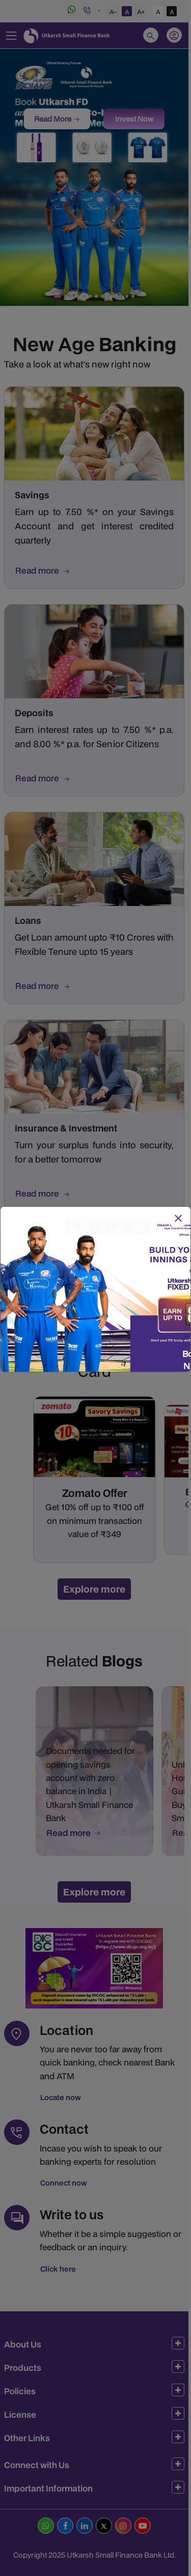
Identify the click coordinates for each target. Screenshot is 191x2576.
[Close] (177, 1218)
